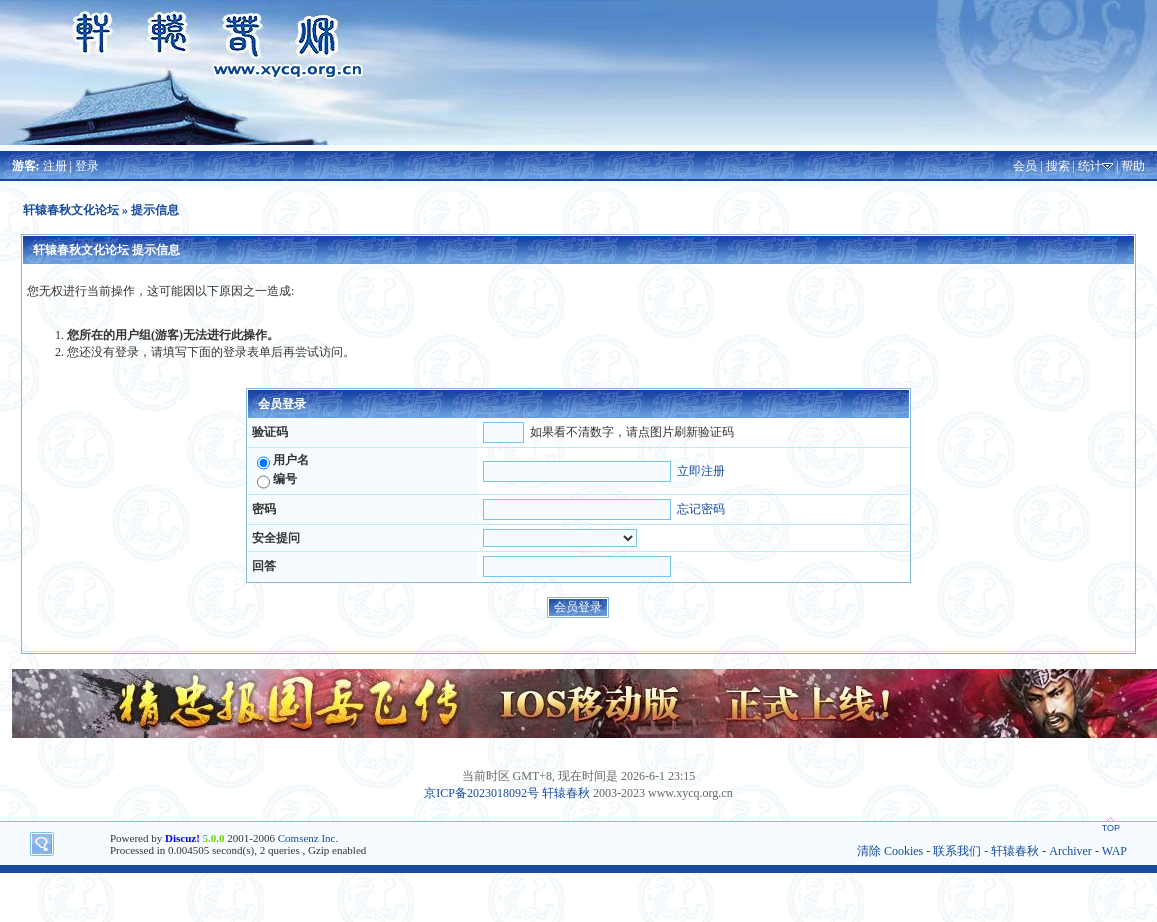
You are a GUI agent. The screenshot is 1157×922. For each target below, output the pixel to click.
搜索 (1058, 166)
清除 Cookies (890, 851)
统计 (1090, 166)
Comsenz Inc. (308, 838)
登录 (87, 166)
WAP (1114, 851)
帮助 (1133, 166)
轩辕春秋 (566, 793)
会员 (1025, 166)
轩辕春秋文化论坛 (71, 210)
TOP (1111, 828)
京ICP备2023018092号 (481, 793)
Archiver (1070, 851)
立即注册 (701, 471)
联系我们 (957, 851)
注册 (55, 166)
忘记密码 (701, 509)
